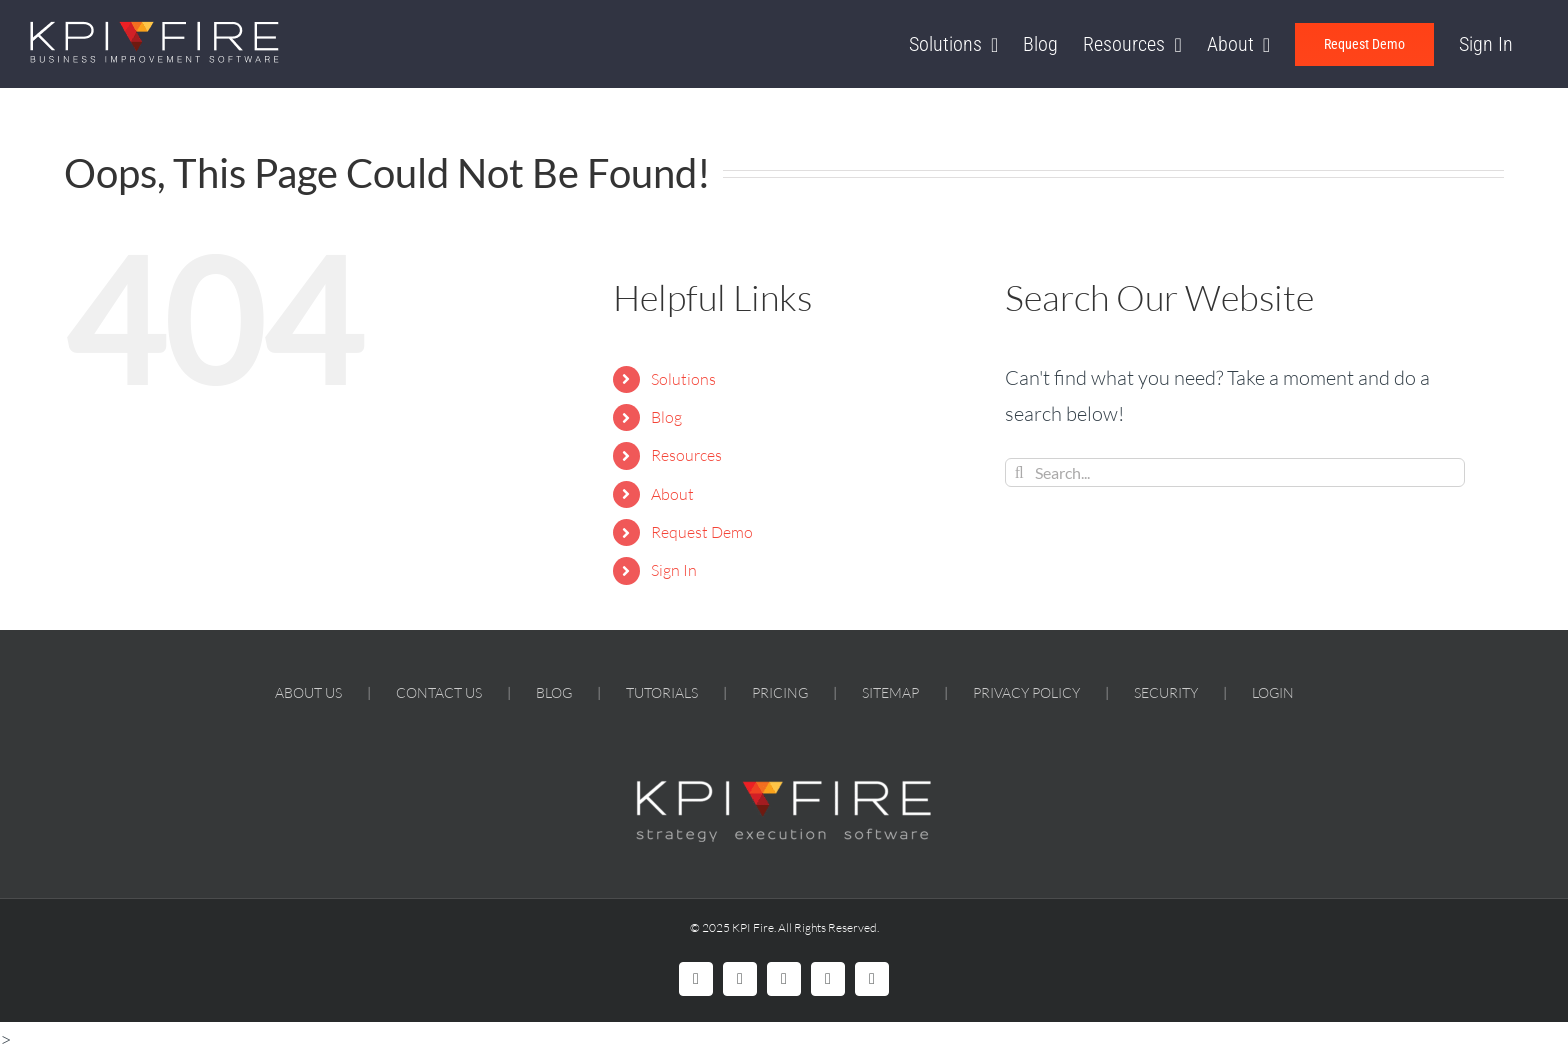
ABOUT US (308, 692)
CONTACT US (439, 692)
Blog (666, 417)
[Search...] (1235, 472)
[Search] (1019, 472)
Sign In (674, 570)
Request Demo (702, 532)
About (672, 494)
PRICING (780, 692)
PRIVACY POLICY (1026, 692)
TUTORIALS (662, 692)
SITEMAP (890, 692)
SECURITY (1166, 692)
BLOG (554, 692)
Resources (686, 455)
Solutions (683, 379)
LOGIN (1273, 692)
